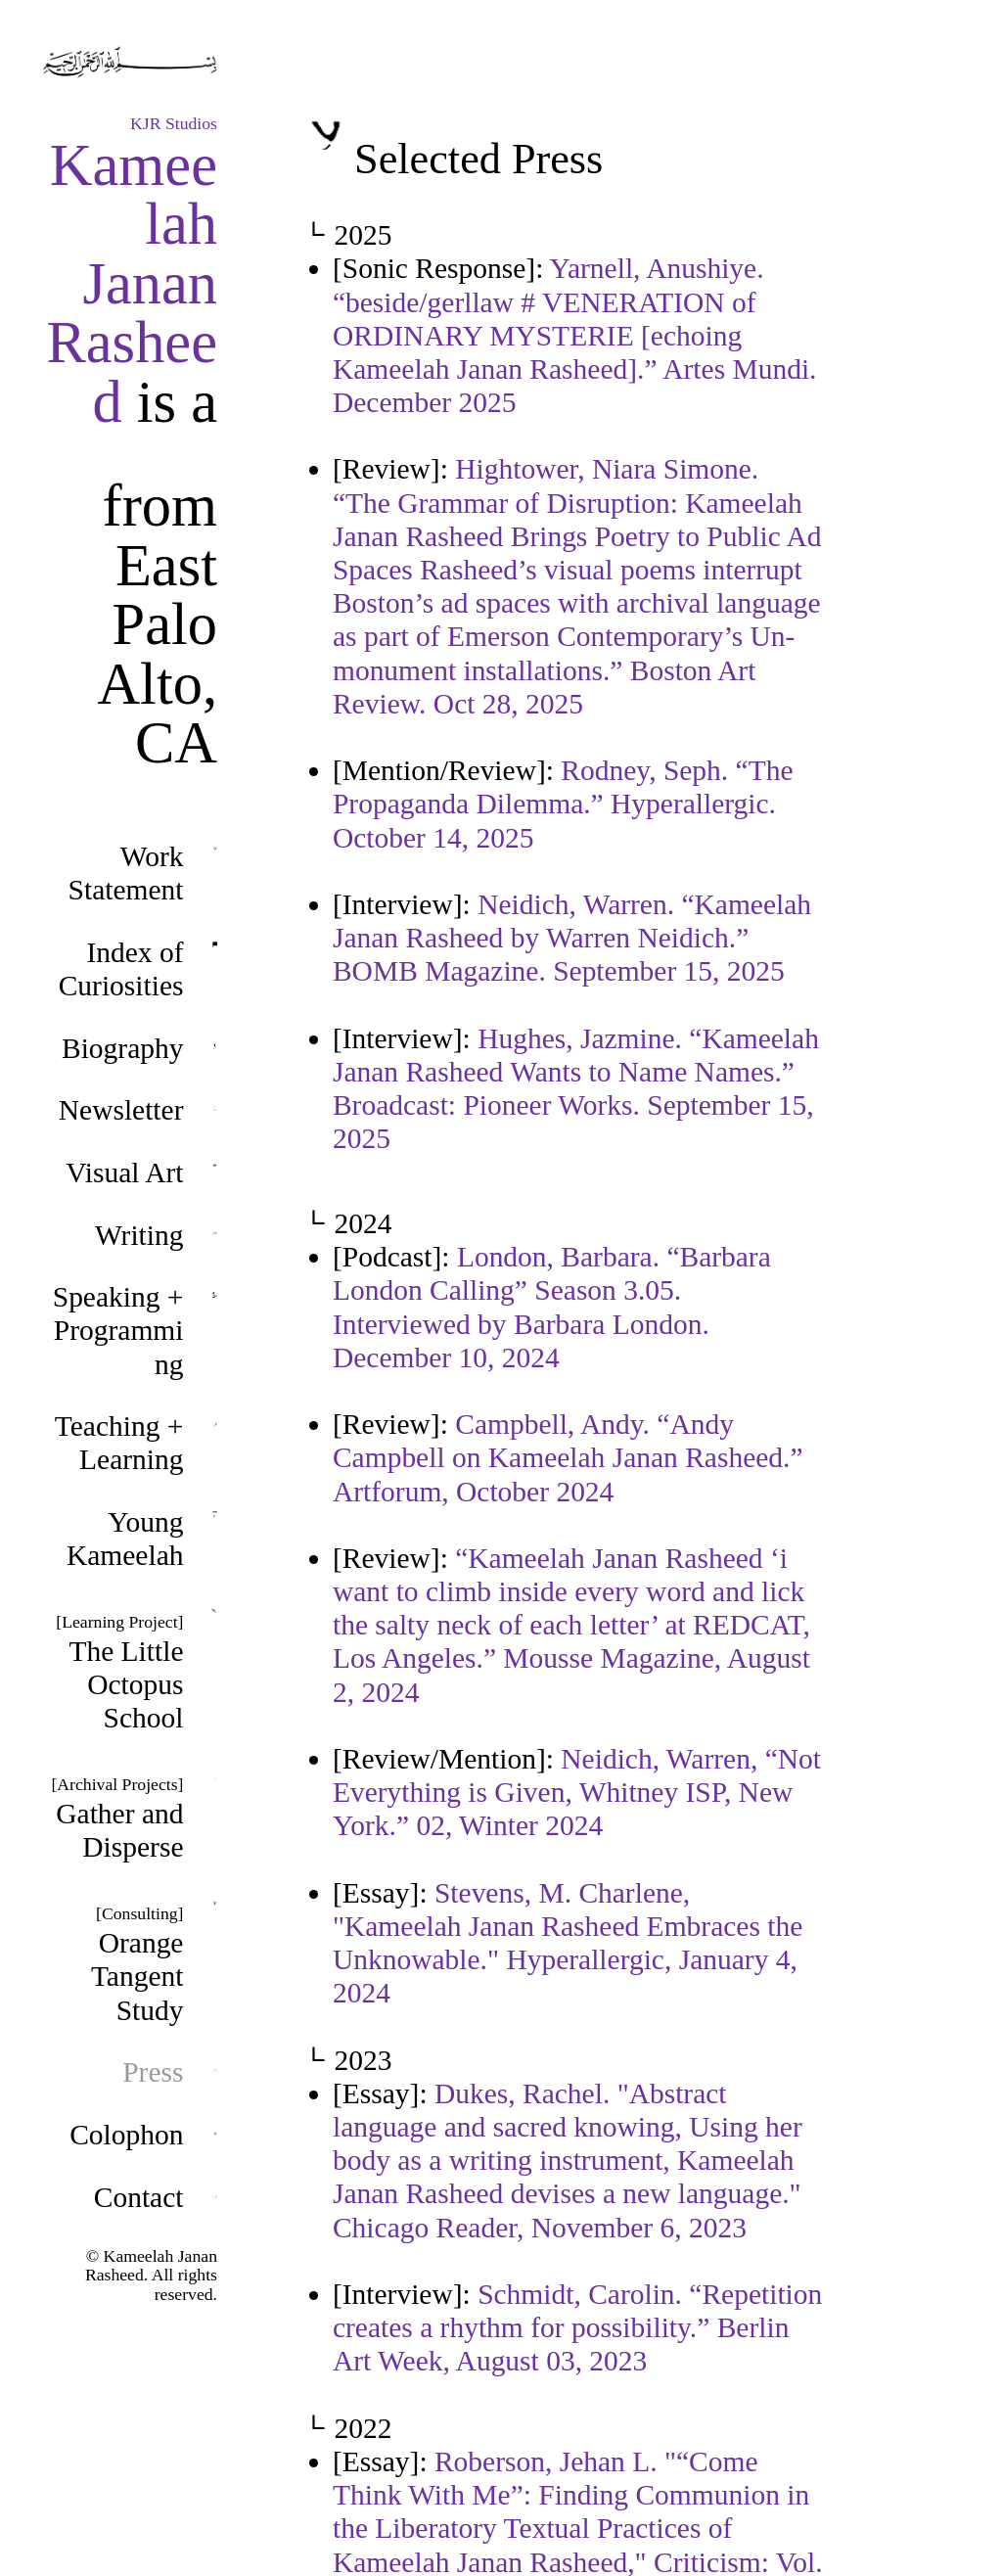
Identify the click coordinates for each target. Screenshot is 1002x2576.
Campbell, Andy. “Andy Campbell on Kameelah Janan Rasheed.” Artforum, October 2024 (568, 1457)
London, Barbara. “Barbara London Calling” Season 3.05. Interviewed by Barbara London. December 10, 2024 (552, 1307)
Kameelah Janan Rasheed (131, 283)
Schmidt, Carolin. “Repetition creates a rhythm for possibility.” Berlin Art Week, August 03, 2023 (577, 2327)
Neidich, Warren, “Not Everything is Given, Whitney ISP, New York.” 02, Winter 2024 (577, 1792)
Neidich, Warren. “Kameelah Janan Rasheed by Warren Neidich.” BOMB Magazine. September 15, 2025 (572, 938)
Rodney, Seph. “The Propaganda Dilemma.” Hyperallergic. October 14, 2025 (563, 803)
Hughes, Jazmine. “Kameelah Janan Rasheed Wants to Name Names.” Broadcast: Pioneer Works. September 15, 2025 (576, 1089)
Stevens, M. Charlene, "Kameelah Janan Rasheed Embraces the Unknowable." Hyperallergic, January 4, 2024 (567, 1943)
